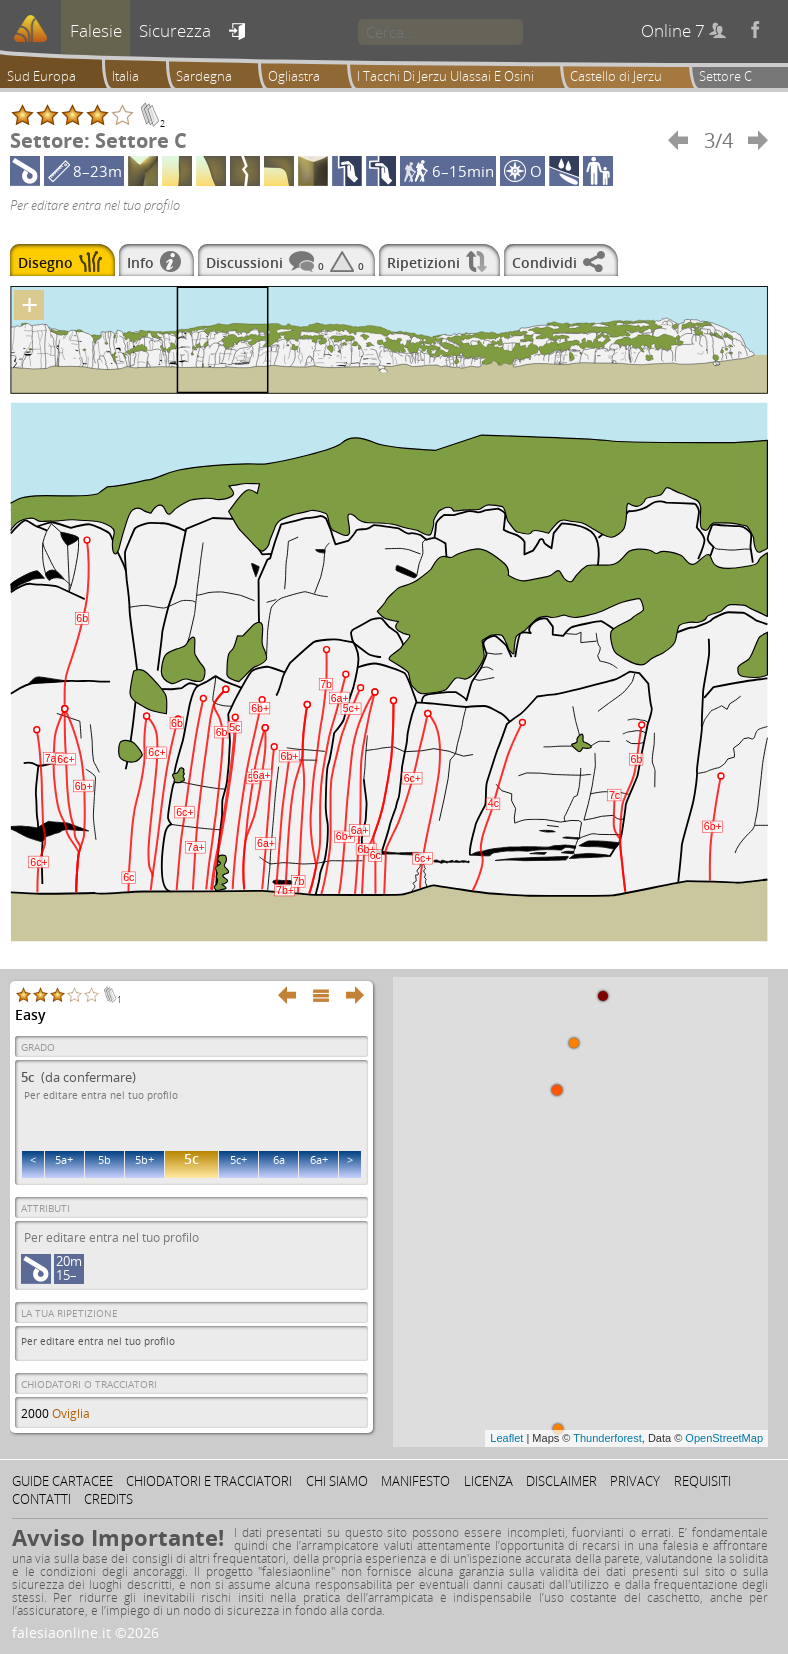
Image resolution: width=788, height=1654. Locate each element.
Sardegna (204, 76)
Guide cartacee (62, 1481)
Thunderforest (607, 1438)
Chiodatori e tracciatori (209, 1481)
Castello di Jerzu (616, 76)
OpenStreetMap (724, 1438)
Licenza (488, 1481)
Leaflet (506, 1438)
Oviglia (71, 1413)
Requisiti (702, 1481)
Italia (125, 76)
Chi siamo (337, 1481)
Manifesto (415, 1481)
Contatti (41, 1499)
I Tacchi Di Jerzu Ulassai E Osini (445, 76)
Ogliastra (294, 76)
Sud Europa (41, 76)
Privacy (635, 1481)
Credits (108, 1499)
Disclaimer (561, 1481)
